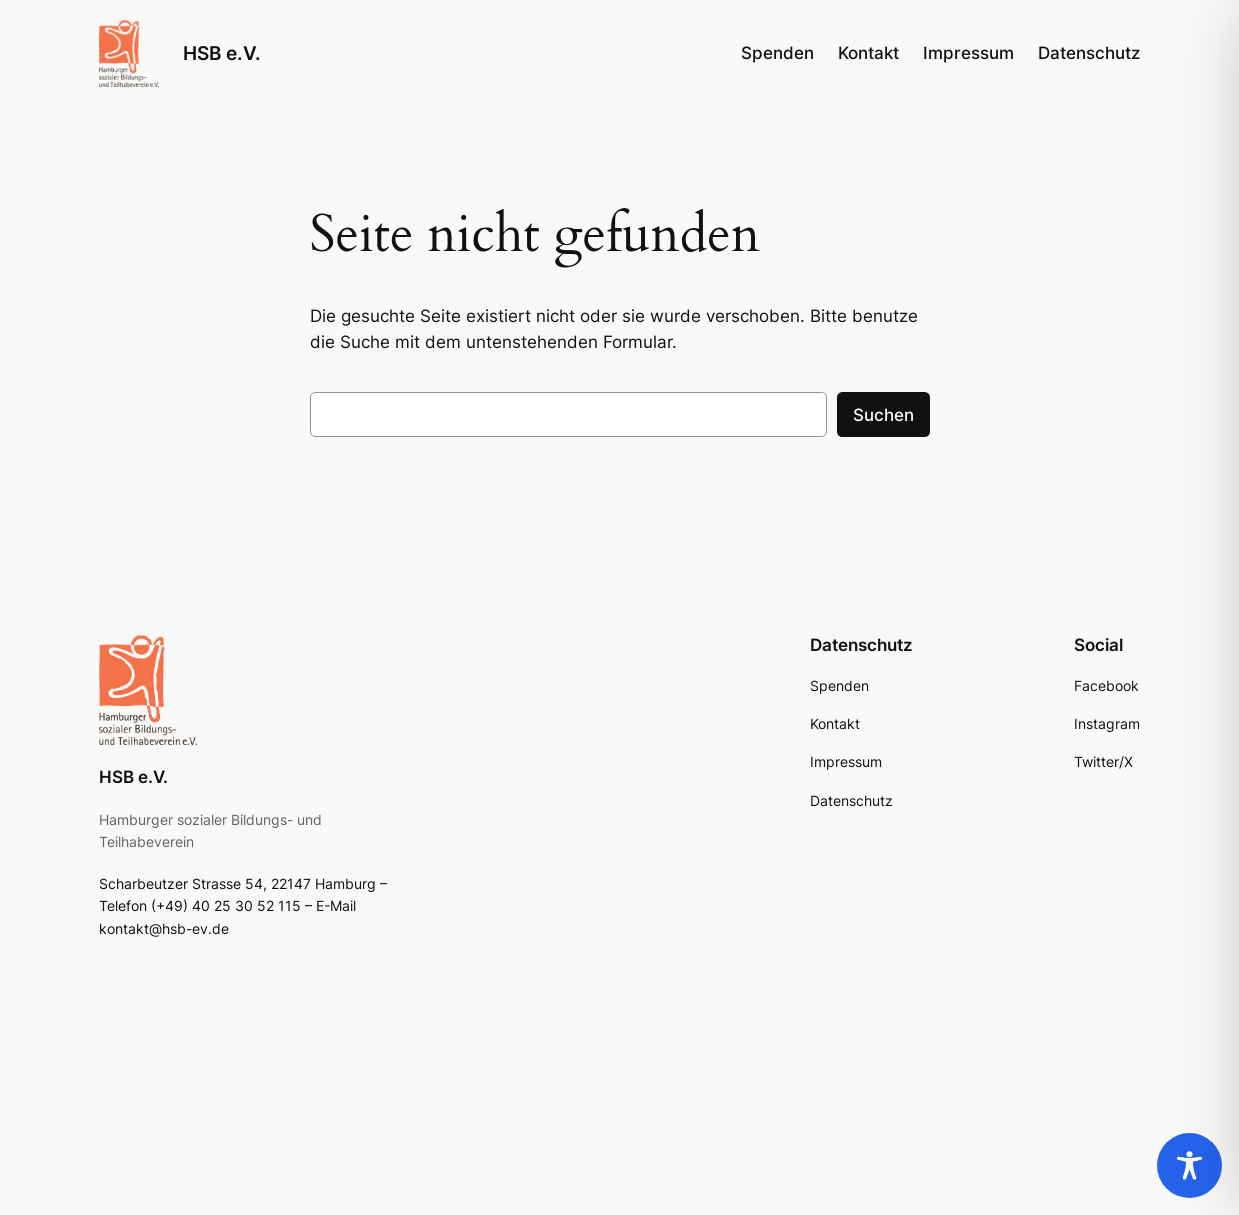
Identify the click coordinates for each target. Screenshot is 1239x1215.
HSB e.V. (222, 53)
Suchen (883, 415)
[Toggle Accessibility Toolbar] (1189, 1165)
